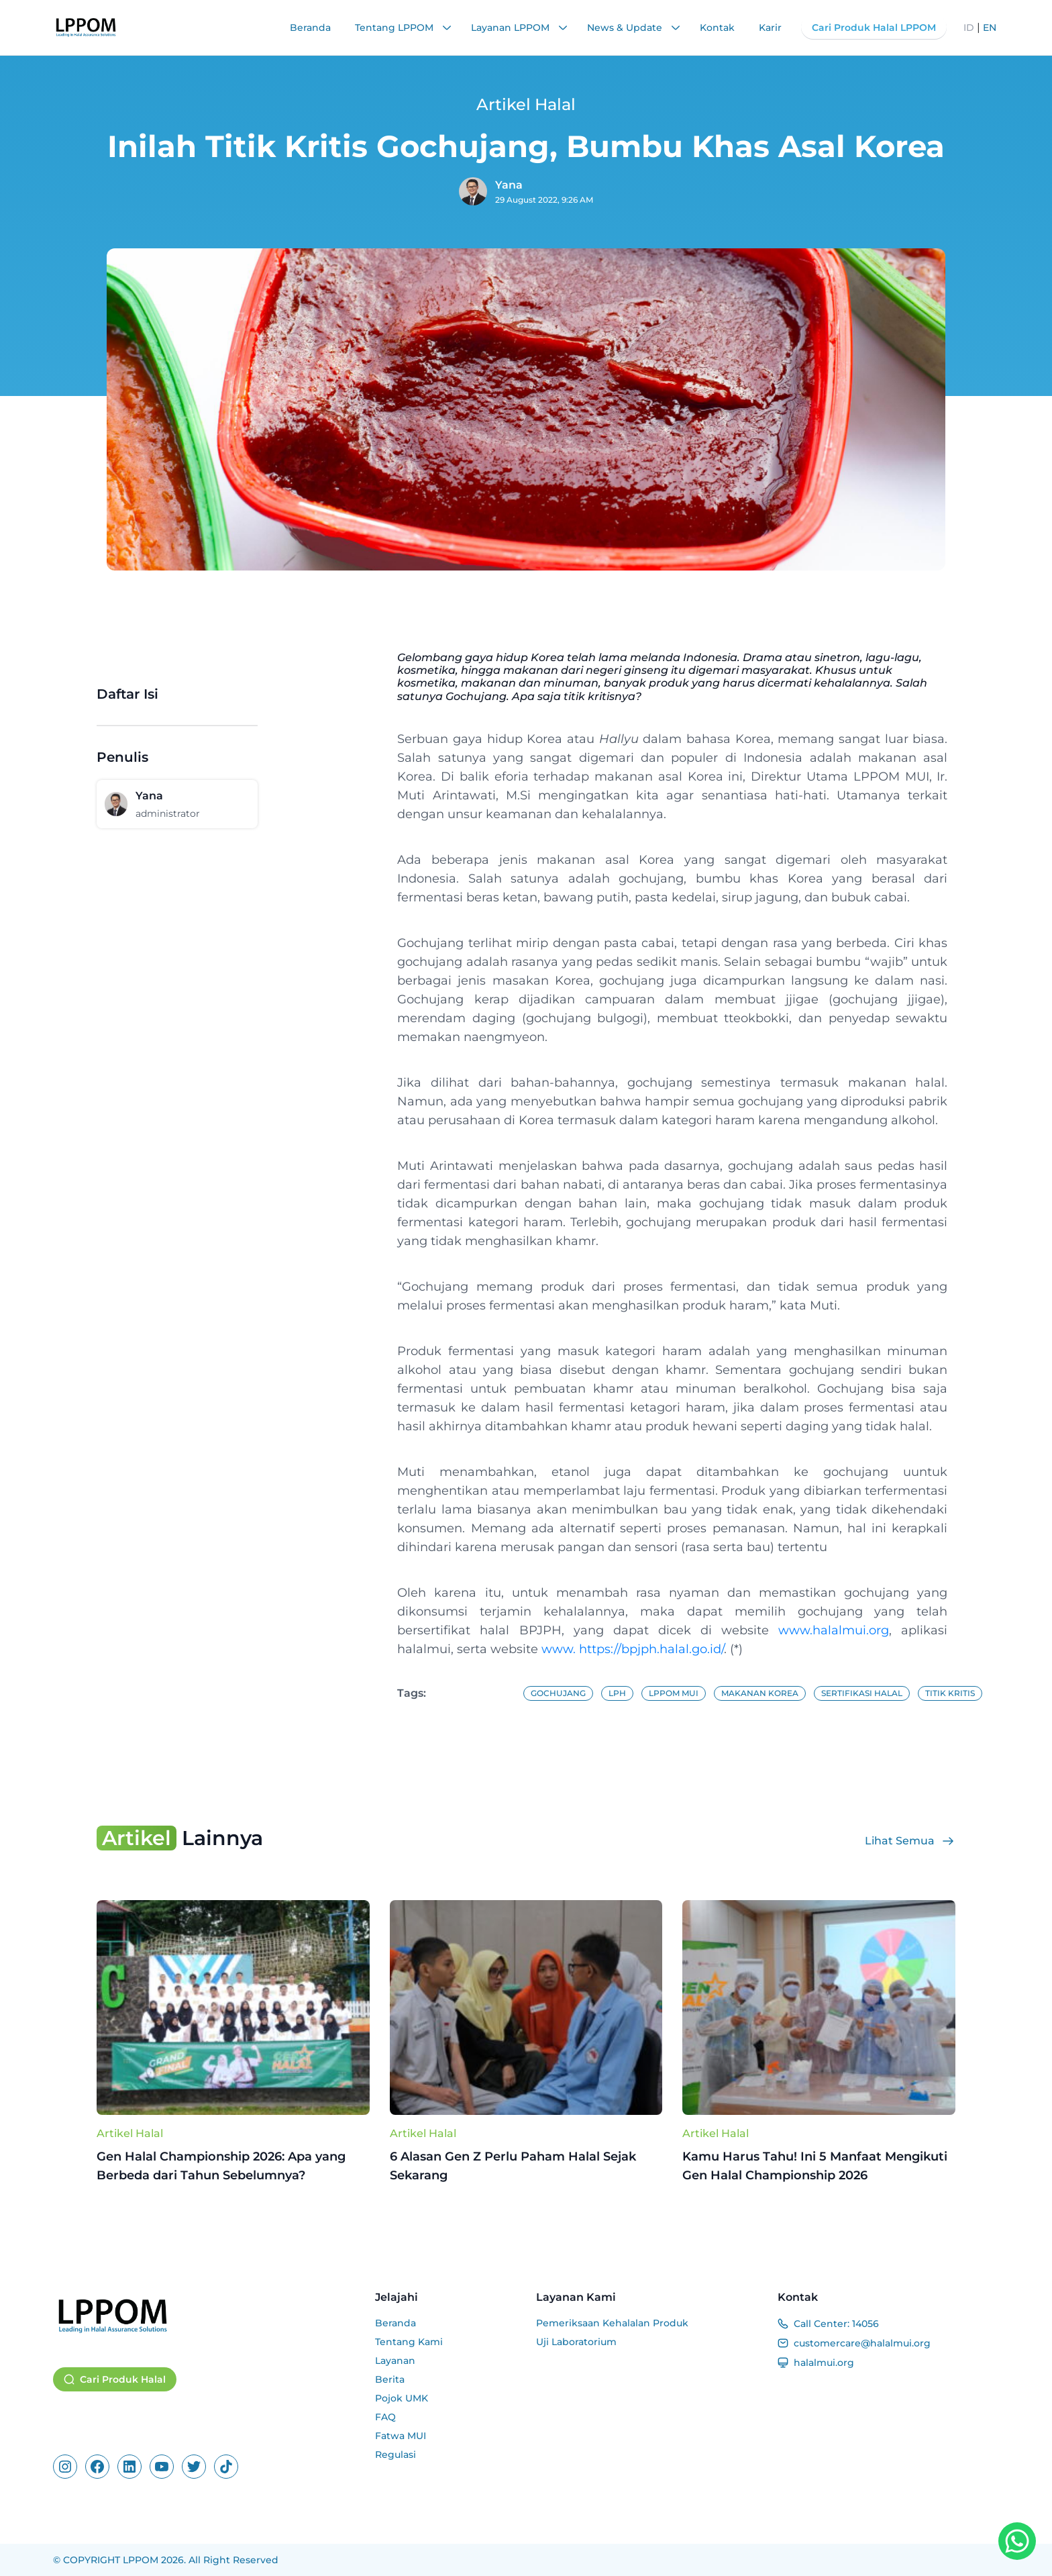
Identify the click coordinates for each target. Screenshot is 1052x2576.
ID (968, 27)
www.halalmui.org (833, 1630)
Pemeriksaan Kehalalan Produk (612, 2323)
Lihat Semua (910, 1841)
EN (989, 27)
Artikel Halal (130, 2133)
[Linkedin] (129, 2467)
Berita (390, 2379)
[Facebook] (97, 2467)
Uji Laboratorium (576, 2342)
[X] (194, 2467)
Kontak (717, 27)
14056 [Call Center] (865, 2324)
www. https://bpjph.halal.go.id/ (632, 1649)
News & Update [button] (634, 27)
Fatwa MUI (400, 2436)
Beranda (310, 27)
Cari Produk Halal (115, 2379)
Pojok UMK (401, 2398)
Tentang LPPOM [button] (403, 27)
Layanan (395, 2361)
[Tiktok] (226, 2467)
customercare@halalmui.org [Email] (862, 2343)
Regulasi (395, 2454)
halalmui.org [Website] (824, 2363)
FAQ (385, 2417)
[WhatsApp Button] (1017, 2541)
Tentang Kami (409, 2342)
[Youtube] (162, 2467)
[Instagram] (65, 2467)
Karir (770, 27)
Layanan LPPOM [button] (519, 27)
